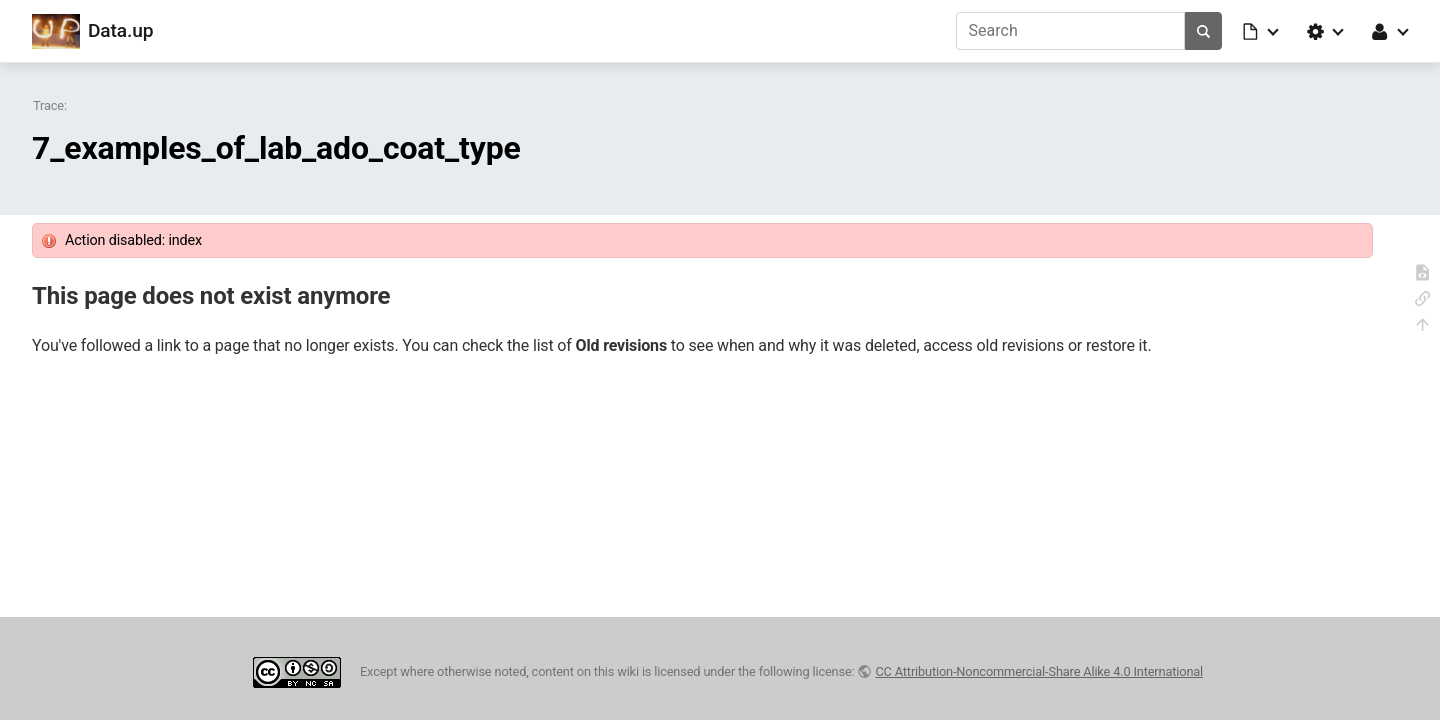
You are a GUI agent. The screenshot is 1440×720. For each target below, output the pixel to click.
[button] (1262, 31)
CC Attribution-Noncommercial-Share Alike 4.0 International (1039, 671)
